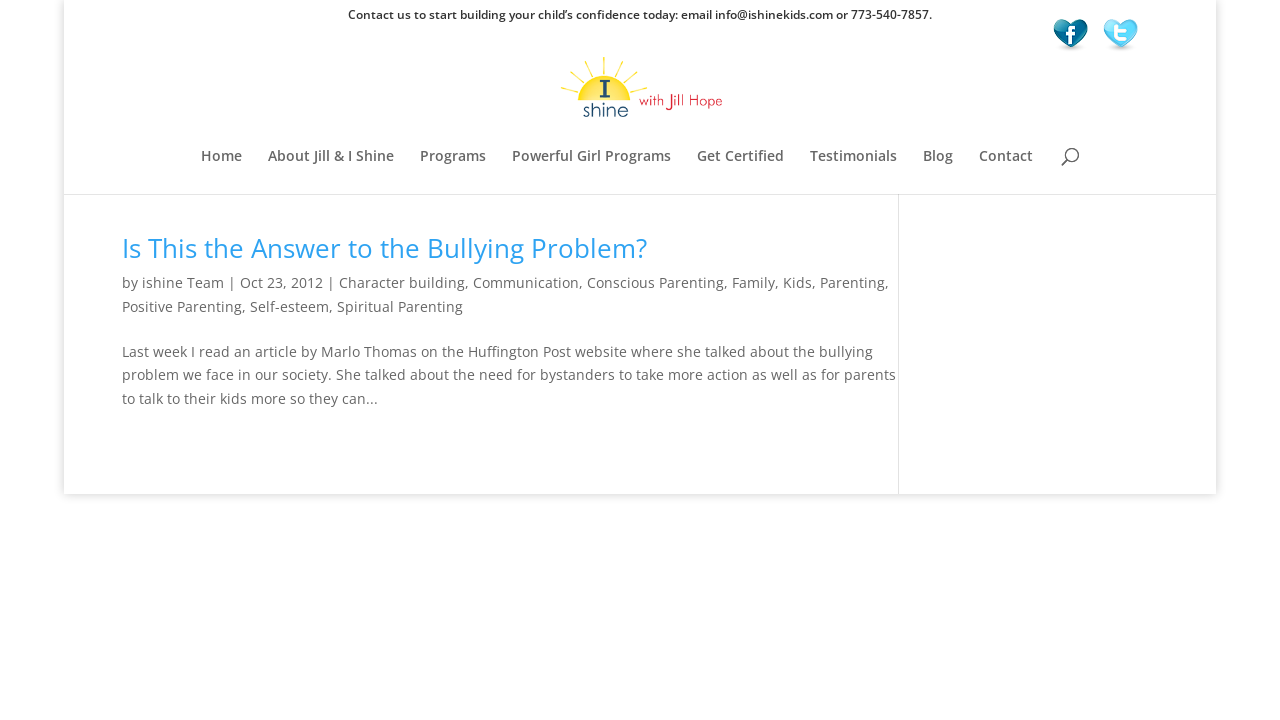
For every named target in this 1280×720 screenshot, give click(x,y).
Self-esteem (289, 306)
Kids (797, 282)
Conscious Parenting (655, 282)
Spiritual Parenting (400, 306)
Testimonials (853, 157)
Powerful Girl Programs (591, 157)
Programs (453, 157)
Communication (526, 282)
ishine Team (183, 282)
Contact (1006, 157)
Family (753, 282)
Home (221, 157)
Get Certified (740, 157)
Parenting (852, 282)
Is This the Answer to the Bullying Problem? (384, 248)
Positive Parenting (182, 306)
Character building (402, 282)
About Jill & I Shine (331, 157)
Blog (938, 157)
